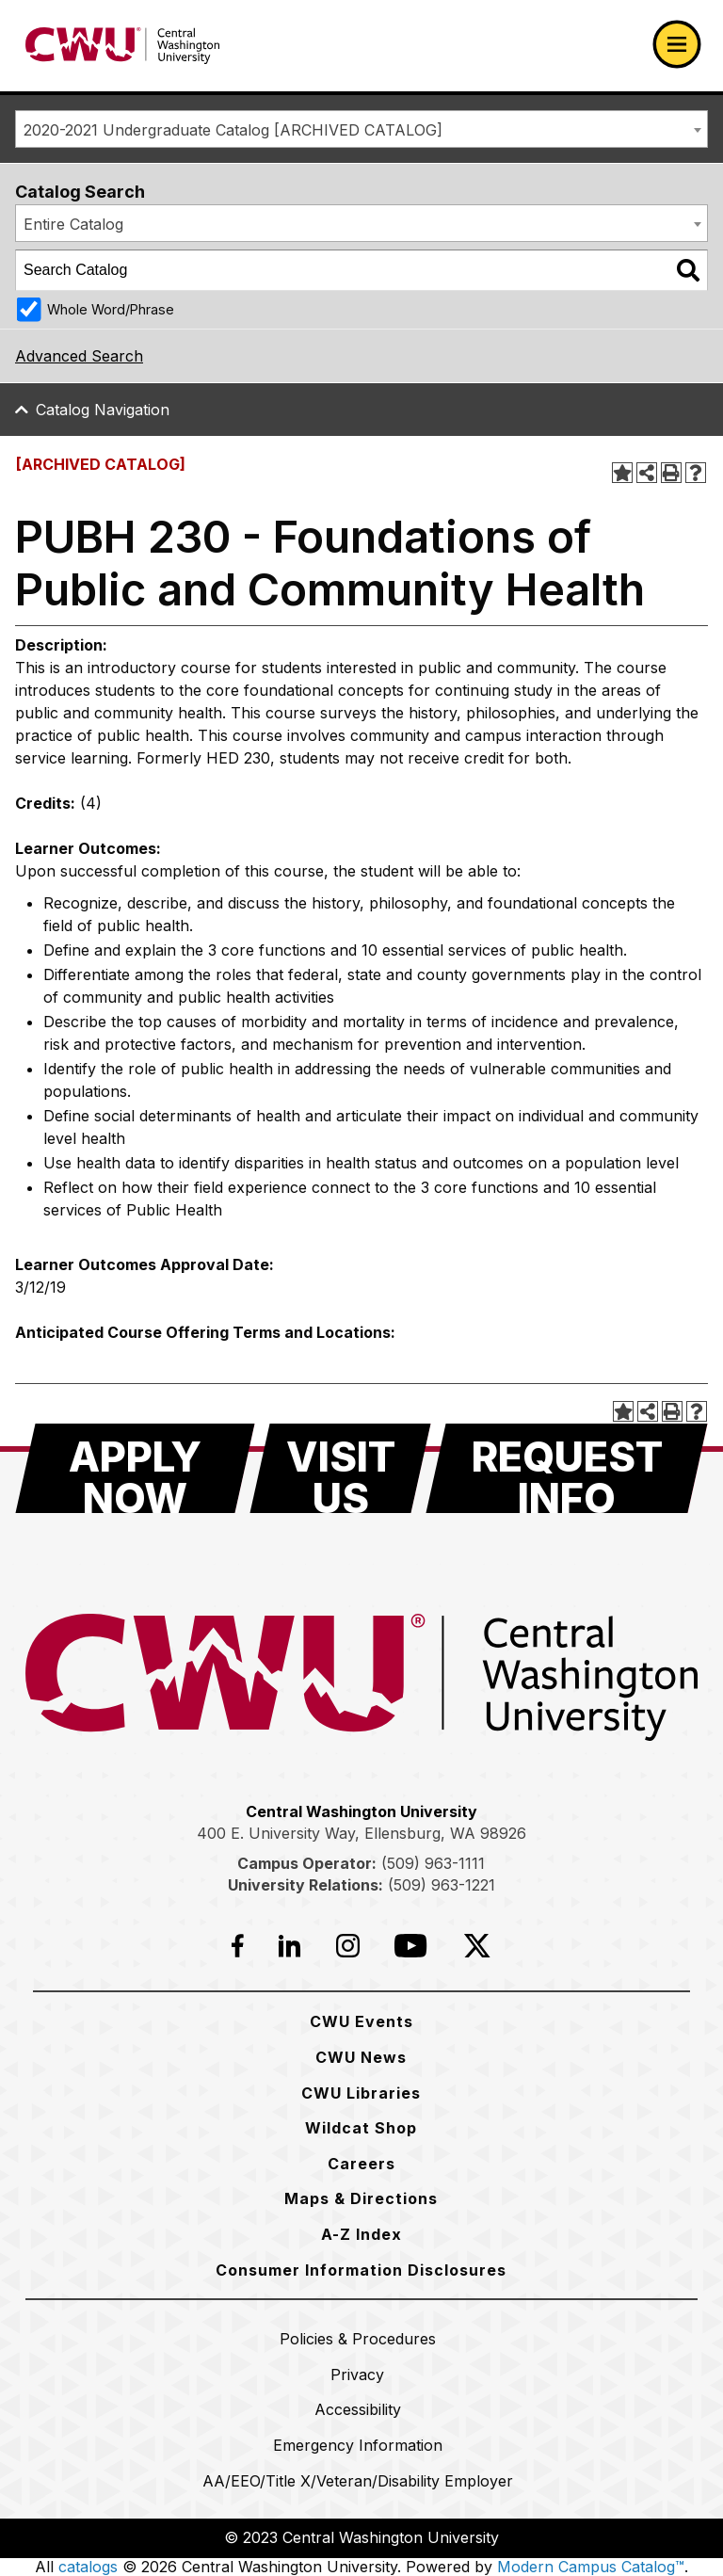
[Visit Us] (340, 1468)
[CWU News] (361, 2057)
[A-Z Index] (361, 2234)
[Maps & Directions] (361, 2198)
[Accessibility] (358, 2409)
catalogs (88, 2566)
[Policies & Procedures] (357, 2338)
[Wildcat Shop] (361, 2128)
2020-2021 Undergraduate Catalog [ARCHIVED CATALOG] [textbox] (233, 130)
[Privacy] (357, 2374)
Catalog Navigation (102, 409)
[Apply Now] (135, 1468)
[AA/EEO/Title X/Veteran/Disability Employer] (358, 2481)
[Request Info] (567, 1468)
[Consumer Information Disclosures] (361, 2270)
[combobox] (361, 129)
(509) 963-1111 (433, 1863)
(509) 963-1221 (441, 1885)
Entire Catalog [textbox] (73, 224)
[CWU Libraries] (361, 2093)
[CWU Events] (361, 2021)
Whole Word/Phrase (110, 309)
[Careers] (361, 2163)
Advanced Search (79, 355)
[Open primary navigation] (677, 44)
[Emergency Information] (357, 2445)
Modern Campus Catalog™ (590, 2566)
